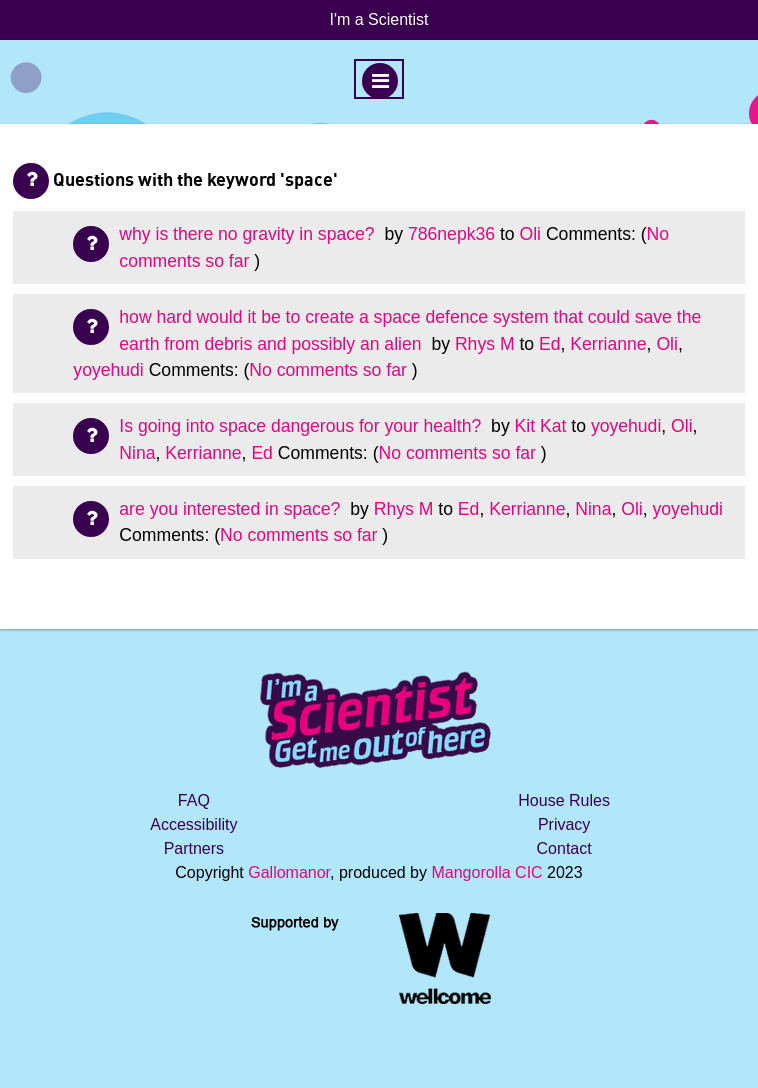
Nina (137, 453)
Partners (194, 848)
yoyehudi (108, 370)
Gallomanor (289, 872)
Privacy (564, 824)
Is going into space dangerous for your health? (302, 426)
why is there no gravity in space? (249, 234)
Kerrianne (608, 344)
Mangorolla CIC (486, 872)
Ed (550, 344)
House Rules (564, 800)
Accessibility (193, 824)
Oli (530, 234)
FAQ (194, 800)
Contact (564, 848)
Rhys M (485, 344)
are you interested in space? (232, 509)
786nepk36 (451, 234)
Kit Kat (541, 426)
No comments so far (327, 370)
